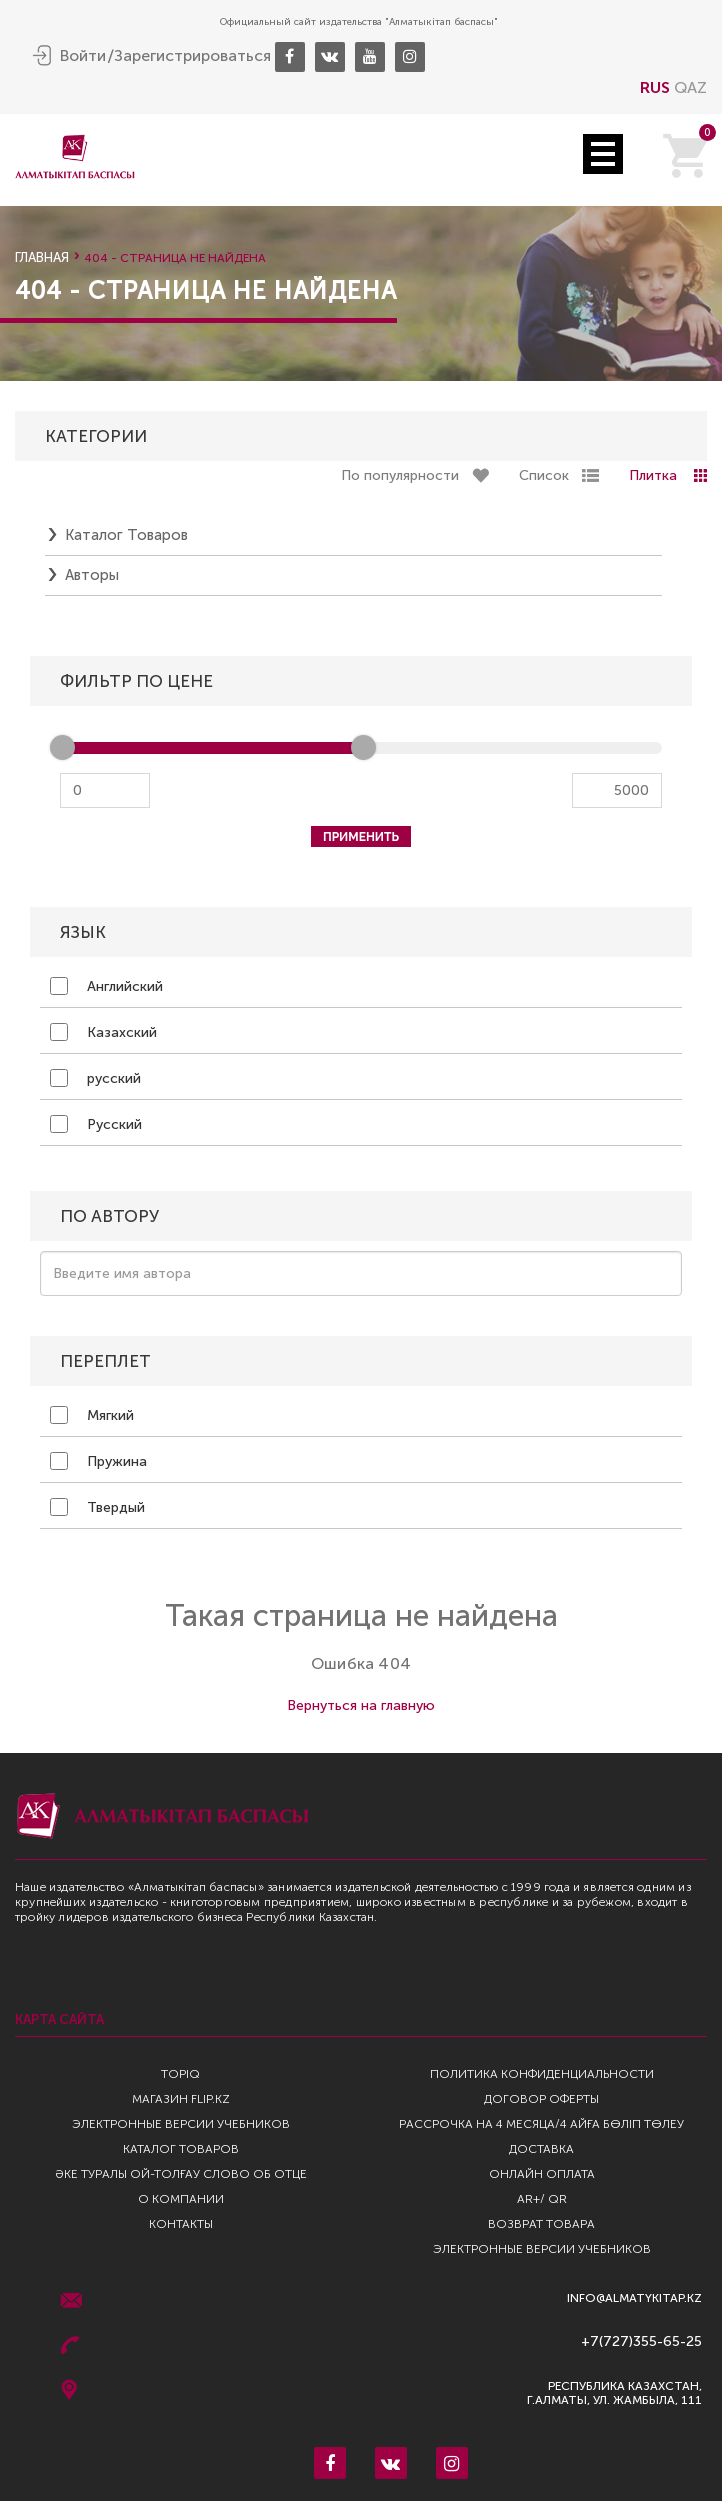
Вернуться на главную (361, 1705)
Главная (42, 257)
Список (544, 475)
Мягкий (92, 1415)
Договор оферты (541, 2099)
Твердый (97, 1507)
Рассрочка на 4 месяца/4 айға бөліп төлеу (541, 2124)
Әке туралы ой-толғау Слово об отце (181, 2174)
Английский (106, 986)
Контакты (181, 2224)
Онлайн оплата (542, 2174)
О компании (181, 2199)
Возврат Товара (541, 2224)
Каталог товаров (126, 535)
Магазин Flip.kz (181, 2099)
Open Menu (603, 154)
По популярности (400, 475)
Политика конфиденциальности (542, 2074)
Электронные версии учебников (181, 2124)
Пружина (98, 1461)
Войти (83, 56)
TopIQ (180, 2074)
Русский (96, 1124)
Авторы (92, 575)
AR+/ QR (542, 2199)
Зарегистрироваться (192, 56)
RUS (655, 87)
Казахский (103, 1032)
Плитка (653, 475)
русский (95, 1078)
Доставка (541, 2149)
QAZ (690, 87)
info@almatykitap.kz (634, 2298)
